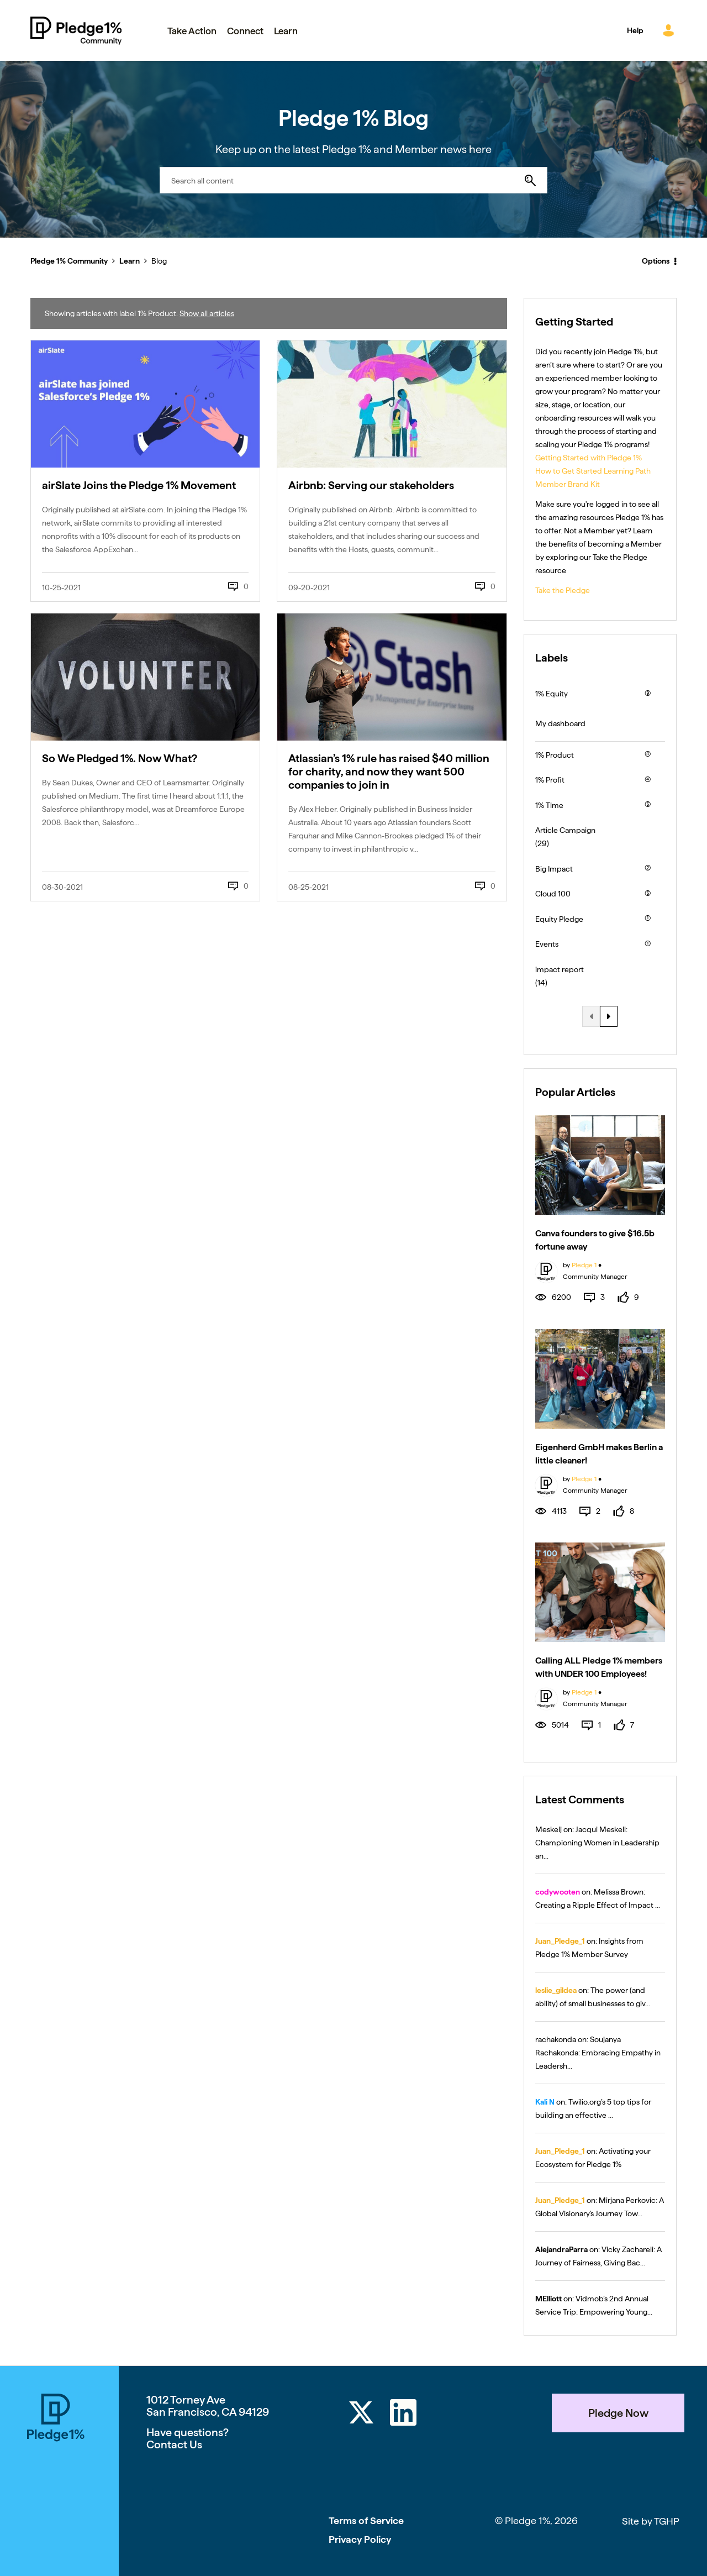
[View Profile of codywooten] (557, 1891)
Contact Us (174, 2444)
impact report (559, 969)
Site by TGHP (650, 2521)
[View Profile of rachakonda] (555, 2039)
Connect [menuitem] (245, 30)
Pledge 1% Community (76, 30)
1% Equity (551, 693)
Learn (129, 260)
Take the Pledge (562, 590)
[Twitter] (361, 2414)
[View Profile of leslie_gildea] (556, 1990)
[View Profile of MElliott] (548, 2298)
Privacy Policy (360, 2539)
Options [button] (655, 260)
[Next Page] (609, 1016)
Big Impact (554, 868)
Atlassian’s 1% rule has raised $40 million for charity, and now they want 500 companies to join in (388, 771)
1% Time (549, 805)
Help (635, 30)
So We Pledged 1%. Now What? (119, 758)
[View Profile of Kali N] (545, 2101)
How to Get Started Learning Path (593, 470)
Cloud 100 (553, 893)
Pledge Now (618, 2413)
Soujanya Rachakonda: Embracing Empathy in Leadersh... (598, 2052)
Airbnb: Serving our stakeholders (371, 485)
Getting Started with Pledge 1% (588, 457)
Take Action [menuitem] (192, 30)
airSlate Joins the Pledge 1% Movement (139, 485)
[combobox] (353, 180)
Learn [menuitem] (286, 30)
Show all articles (207, 313)
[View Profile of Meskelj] (548, 1829)
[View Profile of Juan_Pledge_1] (560, 1941)
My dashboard (560, 723)
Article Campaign (565, 830)
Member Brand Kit (567, 484)
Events (546, 944)
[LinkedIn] (403, 2414)
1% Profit (549, 779)
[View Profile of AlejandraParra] (561, 2249)
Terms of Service (366, 2520)
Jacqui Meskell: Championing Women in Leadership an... (597, 1842)
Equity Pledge (559, 919)
